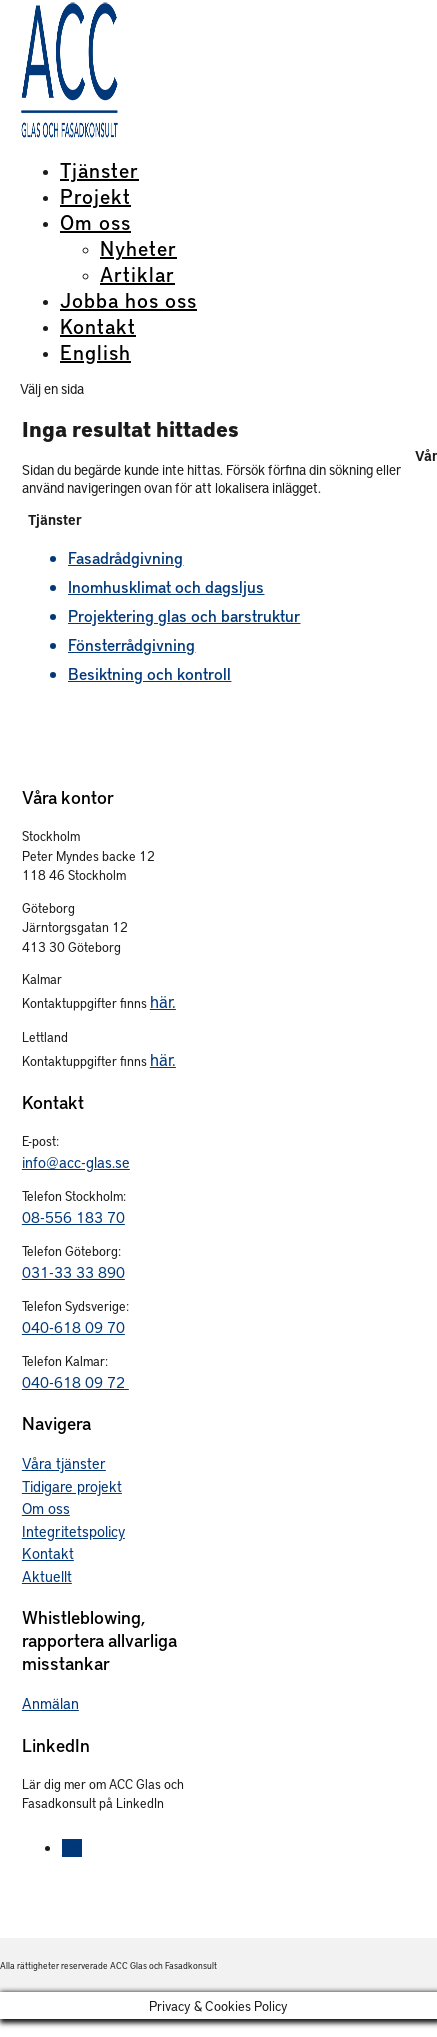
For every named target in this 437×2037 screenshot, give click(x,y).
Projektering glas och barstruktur (184, 615)
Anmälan (50, 1703)
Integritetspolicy (73, 1531)
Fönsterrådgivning (131, 644)
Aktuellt (47, 1576)
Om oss (95, 222)
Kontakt (98, 326)
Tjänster (99, 170)
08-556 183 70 (73, 1217)
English (95, 352)
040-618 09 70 (73, 1327)
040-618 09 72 (75, 1382)
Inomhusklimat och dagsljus (166, 586)
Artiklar (137, 274)
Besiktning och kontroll (149, 673)
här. (163, 1001)
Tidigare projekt (72, 1486)
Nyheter (138, 248)
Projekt (95, 196)
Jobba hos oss (128, 300)
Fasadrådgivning (125, 557)
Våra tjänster (64, 1463)
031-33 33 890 (73, 1272)
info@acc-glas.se (76, 1162)
